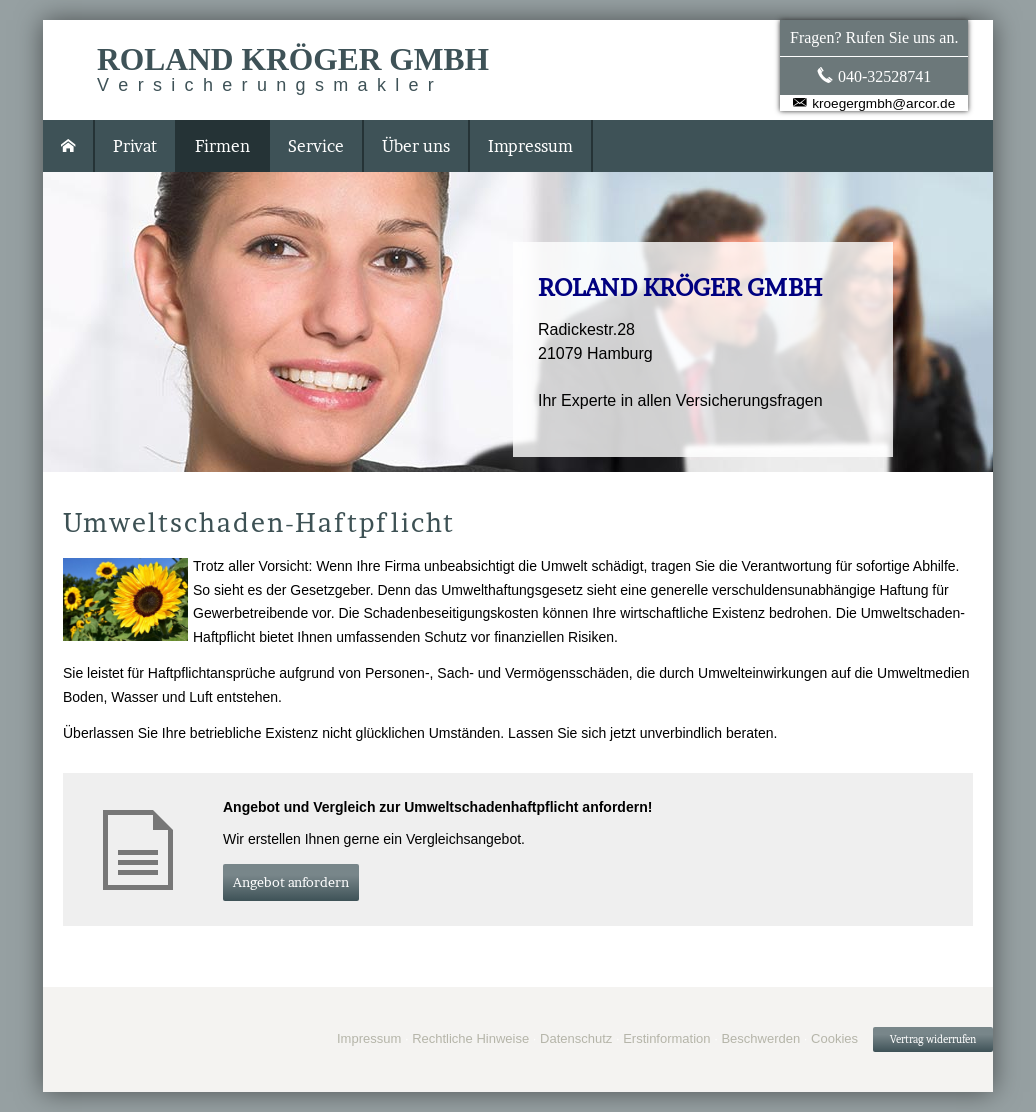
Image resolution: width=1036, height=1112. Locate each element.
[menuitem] (69, 146)
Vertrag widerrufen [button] (933, 1039)
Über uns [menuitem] (416, 146)
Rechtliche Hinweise (470, 1038)
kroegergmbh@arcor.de (883, 103)
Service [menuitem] (316, 146)
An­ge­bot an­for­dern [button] (291, 882)
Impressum (369, 1038)
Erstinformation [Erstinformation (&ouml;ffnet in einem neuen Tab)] (666, 1038)
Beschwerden (760, 1038)
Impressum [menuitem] (530, 146)
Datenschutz (576, 1038)
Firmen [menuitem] (222, 146)
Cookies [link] (834, 1038)
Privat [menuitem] (135, 146)
